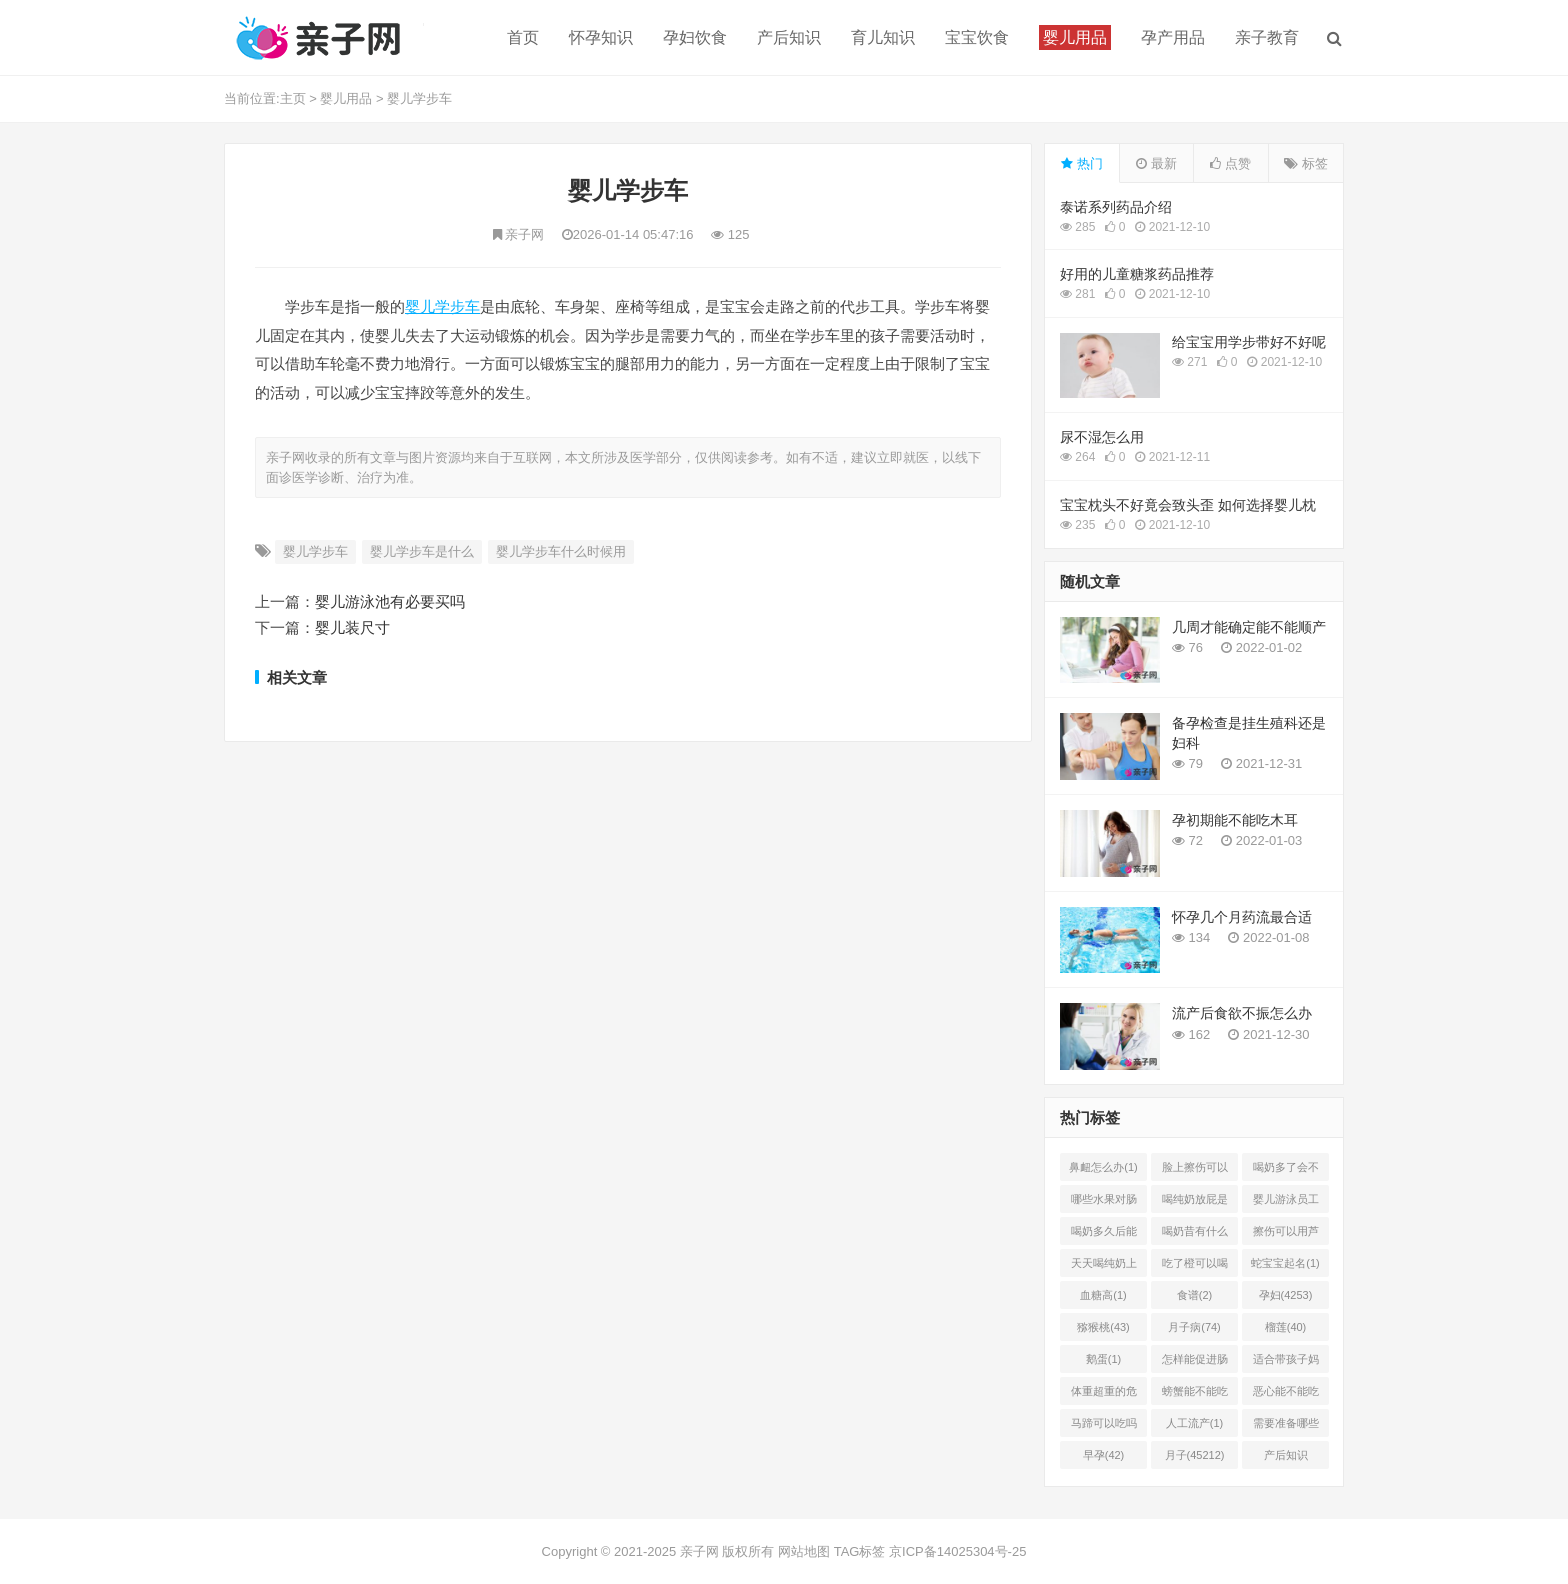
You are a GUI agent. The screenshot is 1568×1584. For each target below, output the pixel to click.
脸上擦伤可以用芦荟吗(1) (1195, 1171)
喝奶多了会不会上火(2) (1286, 1171)
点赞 (1230, 163)
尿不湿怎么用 (1102, 437)
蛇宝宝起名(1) (1285, 1263)
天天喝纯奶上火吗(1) (1104, 1267)
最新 (1156, 163)
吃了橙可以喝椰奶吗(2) (1195, 1267)
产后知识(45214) (1286, 1459)
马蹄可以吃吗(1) (1104, 1427)
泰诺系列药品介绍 (1116, 207)
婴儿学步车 (419, 98)
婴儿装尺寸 (352, 627)
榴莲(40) (1286, 1327)
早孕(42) (1104, 1455)
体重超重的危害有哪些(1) (1104, 1395)
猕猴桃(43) (1103, 1327)
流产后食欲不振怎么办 (1242, 1013)
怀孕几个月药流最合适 (1242, 917)
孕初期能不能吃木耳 (1235, 820)
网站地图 (804, 1551)
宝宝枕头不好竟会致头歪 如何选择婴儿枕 (1188, 505)
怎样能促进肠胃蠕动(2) (1195, 1363)
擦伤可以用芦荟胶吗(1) (1286, 1235)
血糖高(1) (1103, 1295)
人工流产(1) (1194, 1423)
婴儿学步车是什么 (422, 551)
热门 (1082, 163)
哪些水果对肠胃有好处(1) (1104, 1203)
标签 (1306, 163)
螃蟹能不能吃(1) (1195, 1395)
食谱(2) (1194, 1295)
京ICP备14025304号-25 (957, 1551)
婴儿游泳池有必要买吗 (390, 601)
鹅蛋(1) (1103, 1359)
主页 (293, 98)
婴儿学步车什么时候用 (561, 551)
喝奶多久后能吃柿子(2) (1104, 1235)
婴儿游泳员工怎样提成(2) (1286, 1203)
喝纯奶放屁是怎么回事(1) (1195, 1203)
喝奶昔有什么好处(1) (1195, 1235)
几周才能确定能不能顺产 (1249, 627)
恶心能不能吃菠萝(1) (1286, 1395)
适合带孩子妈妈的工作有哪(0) (1286, 1363)
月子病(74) (1194, 1327)
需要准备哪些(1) (1286, 1427)
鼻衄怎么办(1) (1103, 1167)
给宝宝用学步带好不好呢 (1249, 342)
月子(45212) (1195, 1455)
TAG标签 (860, 1551)
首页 (523, 37)
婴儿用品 (346, 98)
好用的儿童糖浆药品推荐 (1137, 274)
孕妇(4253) (1286, 1295)
